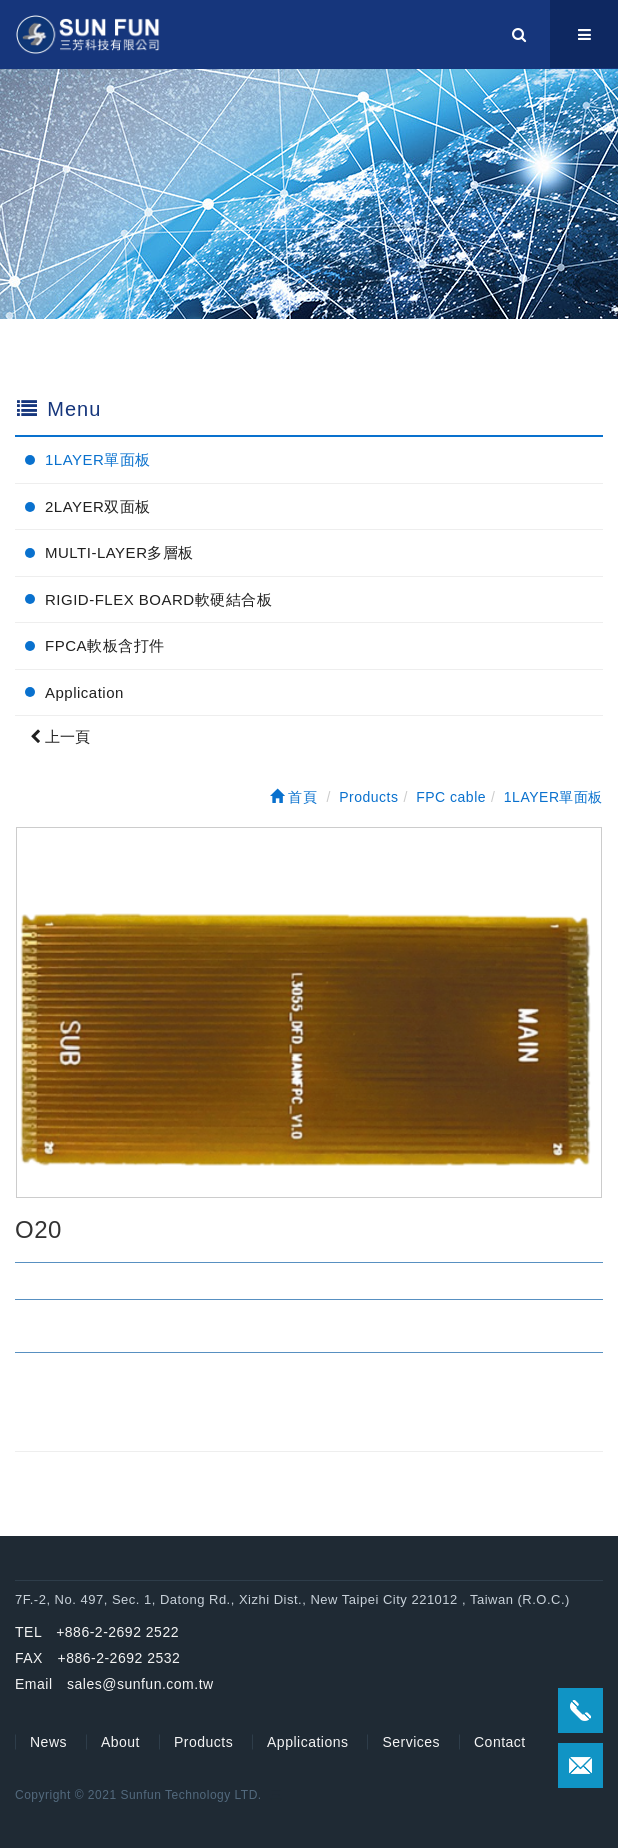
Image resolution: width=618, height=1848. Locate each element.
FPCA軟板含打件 (105, 645)
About (120, 1742)
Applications (308, 1742)
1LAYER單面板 (98, 459)
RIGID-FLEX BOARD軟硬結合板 (158, 599)
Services (411, 1742)
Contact (500, 1742)
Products (203, 1742)
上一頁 (60, 736)
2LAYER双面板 (98, 506)
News (48, 1742)
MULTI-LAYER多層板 (119, 552)
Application (84, 692)
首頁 (294, 797)
